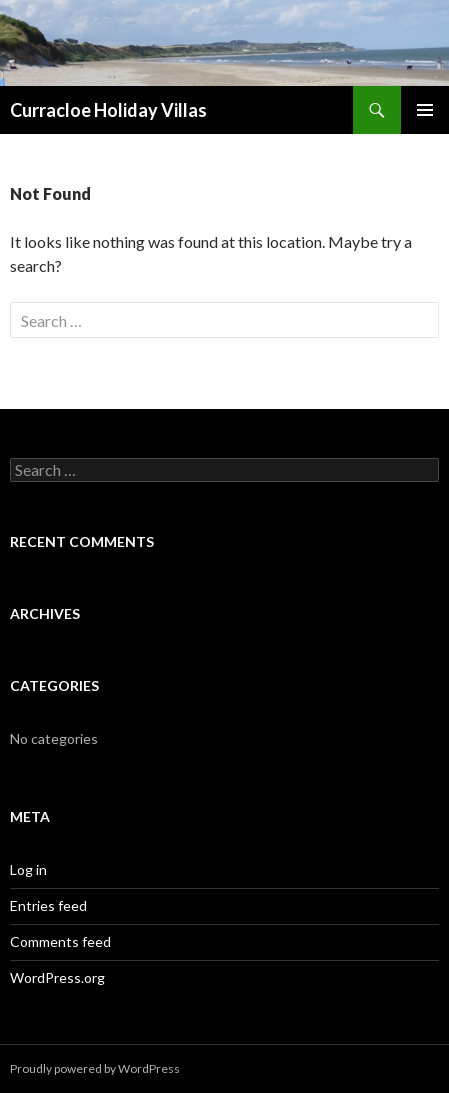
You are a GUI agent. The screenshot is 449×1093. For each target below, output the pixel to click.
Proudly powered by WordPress (95, 1068)
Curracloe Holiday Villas (108, 110)
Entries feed (48, 905)
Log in (28, 869)
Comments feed (60, 941)
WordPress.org (57, 977)
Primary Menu (425, 110)
